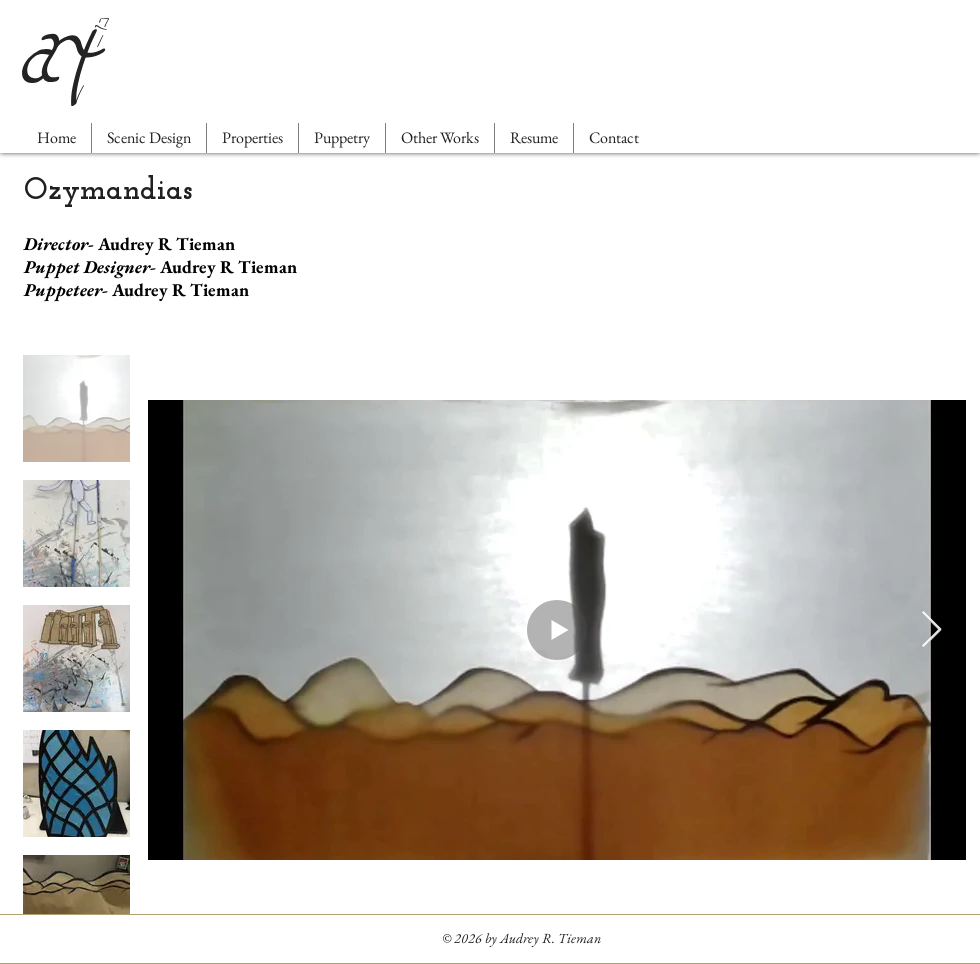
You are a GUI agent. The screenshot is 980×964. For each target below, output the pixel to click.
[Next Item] (931, 630)
